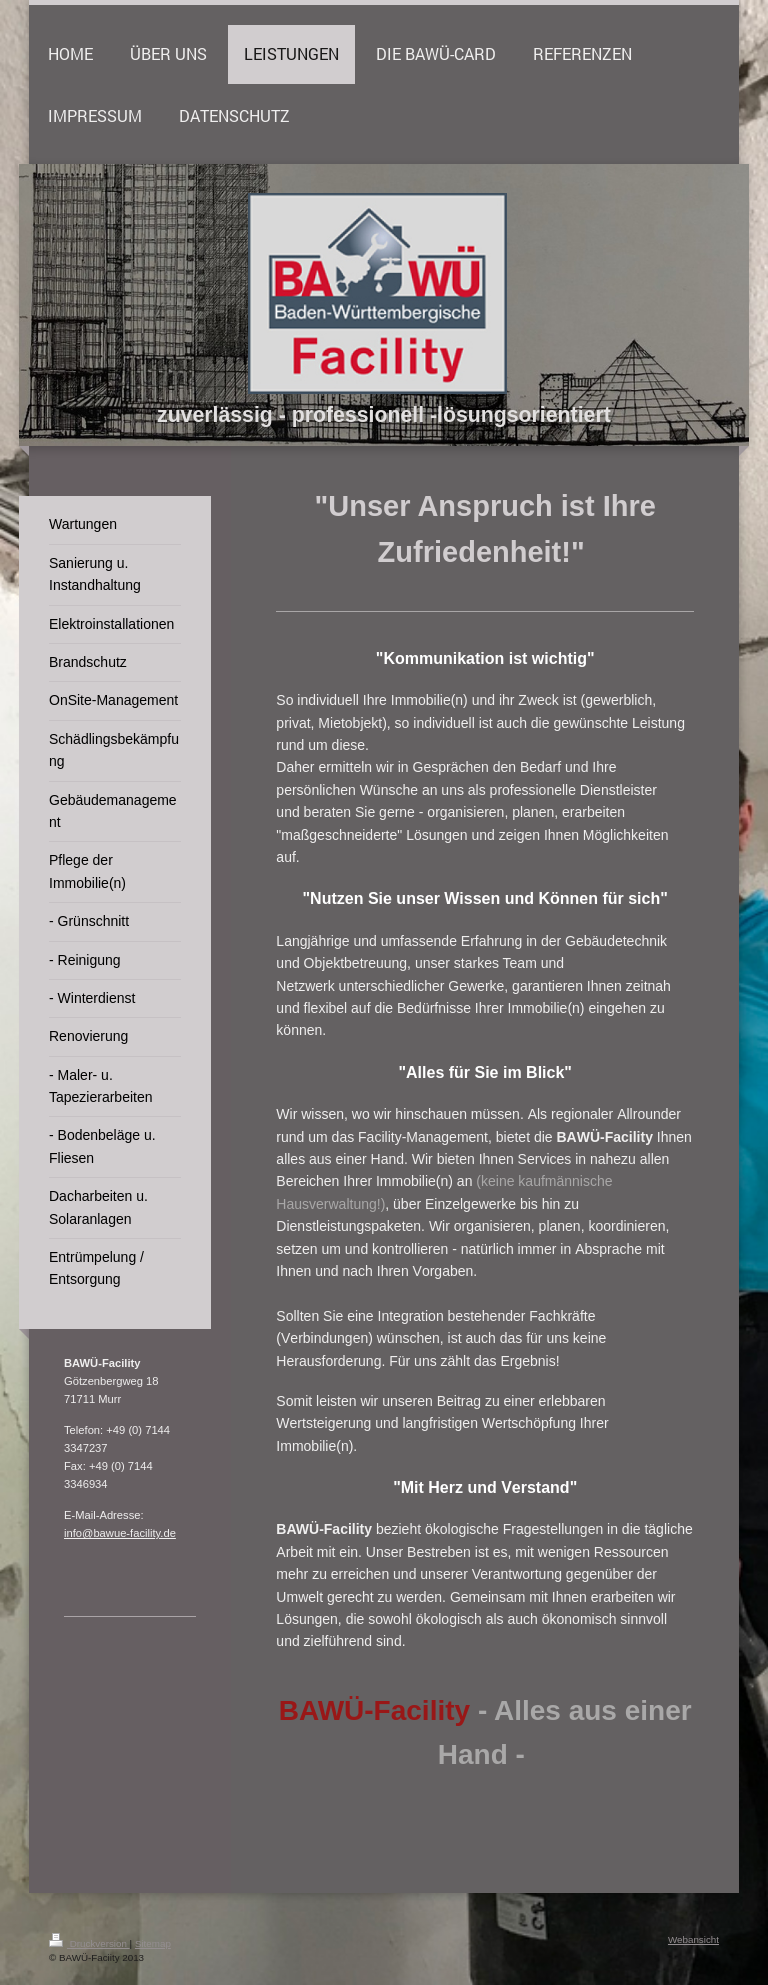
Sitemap (153, 1943)
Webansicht (693, 1939)
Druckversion (89, 1943)
